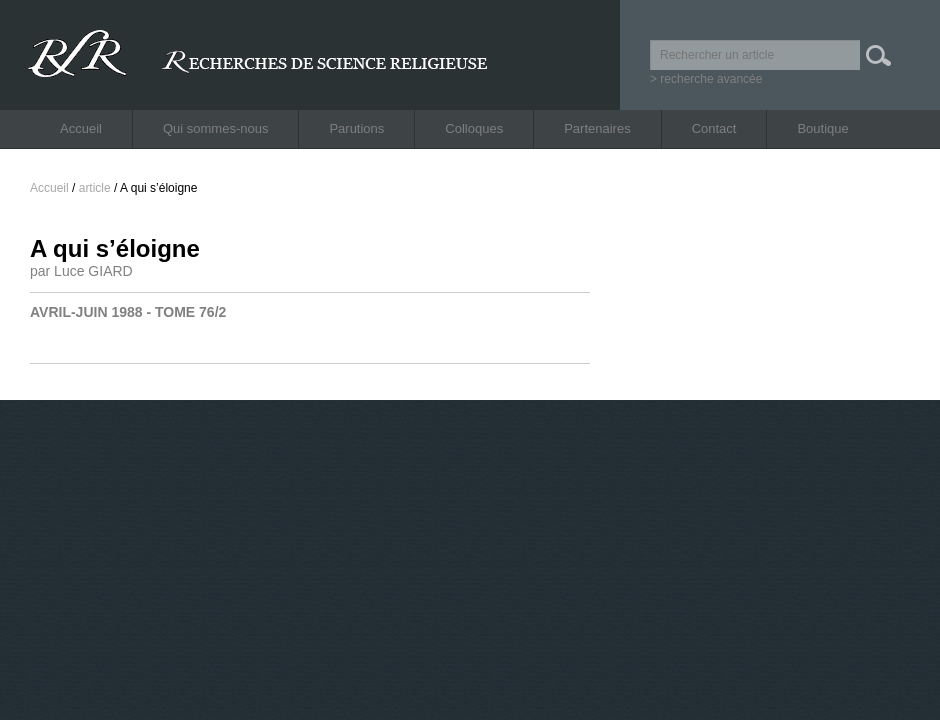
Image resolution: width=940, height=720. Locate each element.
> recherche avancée (706, 79)
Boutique (822, 128)
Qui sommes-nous (215, 128)
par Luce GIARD (81, 271)
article (95, 188)
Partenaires (597, 128)
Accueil (81, 128)
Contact (714, 128)
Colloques (474, 128)
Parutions (356, 128)
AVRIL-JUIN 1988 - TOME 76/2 (128, 312)
